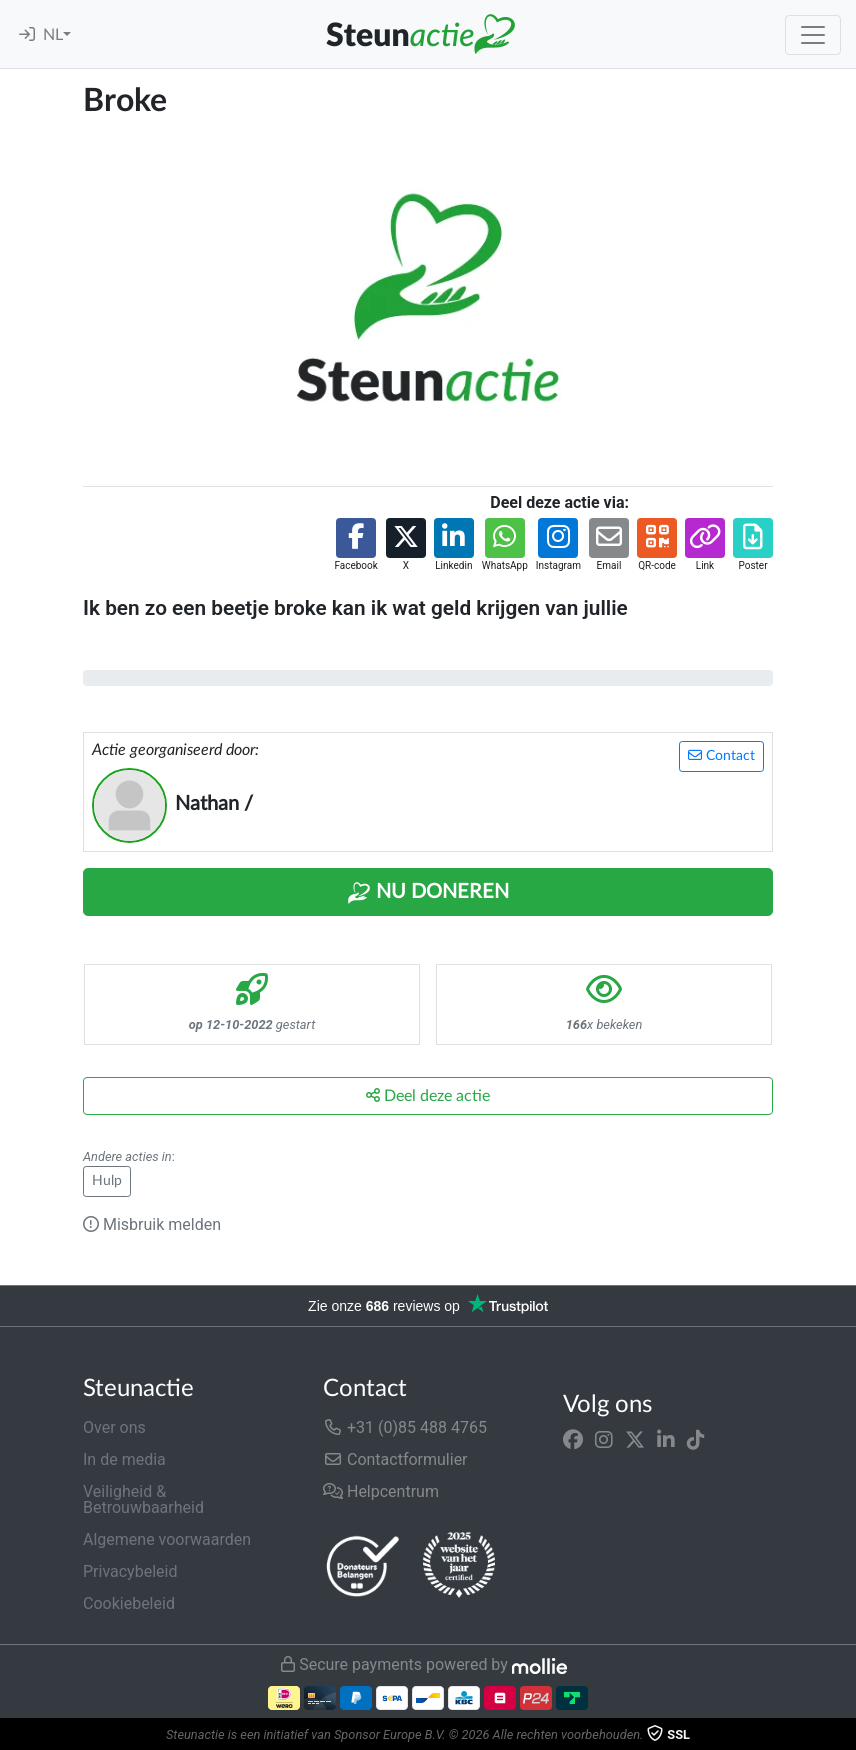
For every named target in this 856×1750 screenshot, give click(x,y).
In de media (124, 1459)
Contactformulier (395, 1459)
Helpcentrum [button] (381, 1491)
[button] (355, 545)
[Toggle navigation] (813, 35)
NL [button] (53, 35)
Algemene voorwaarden (167, 1539)
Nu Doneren (428, 893)
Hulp (107, 1181)
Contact (721, 755)
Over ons (114, 1427)
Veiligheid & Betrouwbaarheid (143, 1499)
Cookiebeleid (129, 1603)
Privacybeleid (130, 1571)
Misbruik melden (152, 1224)
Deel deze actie (428, 1095)
